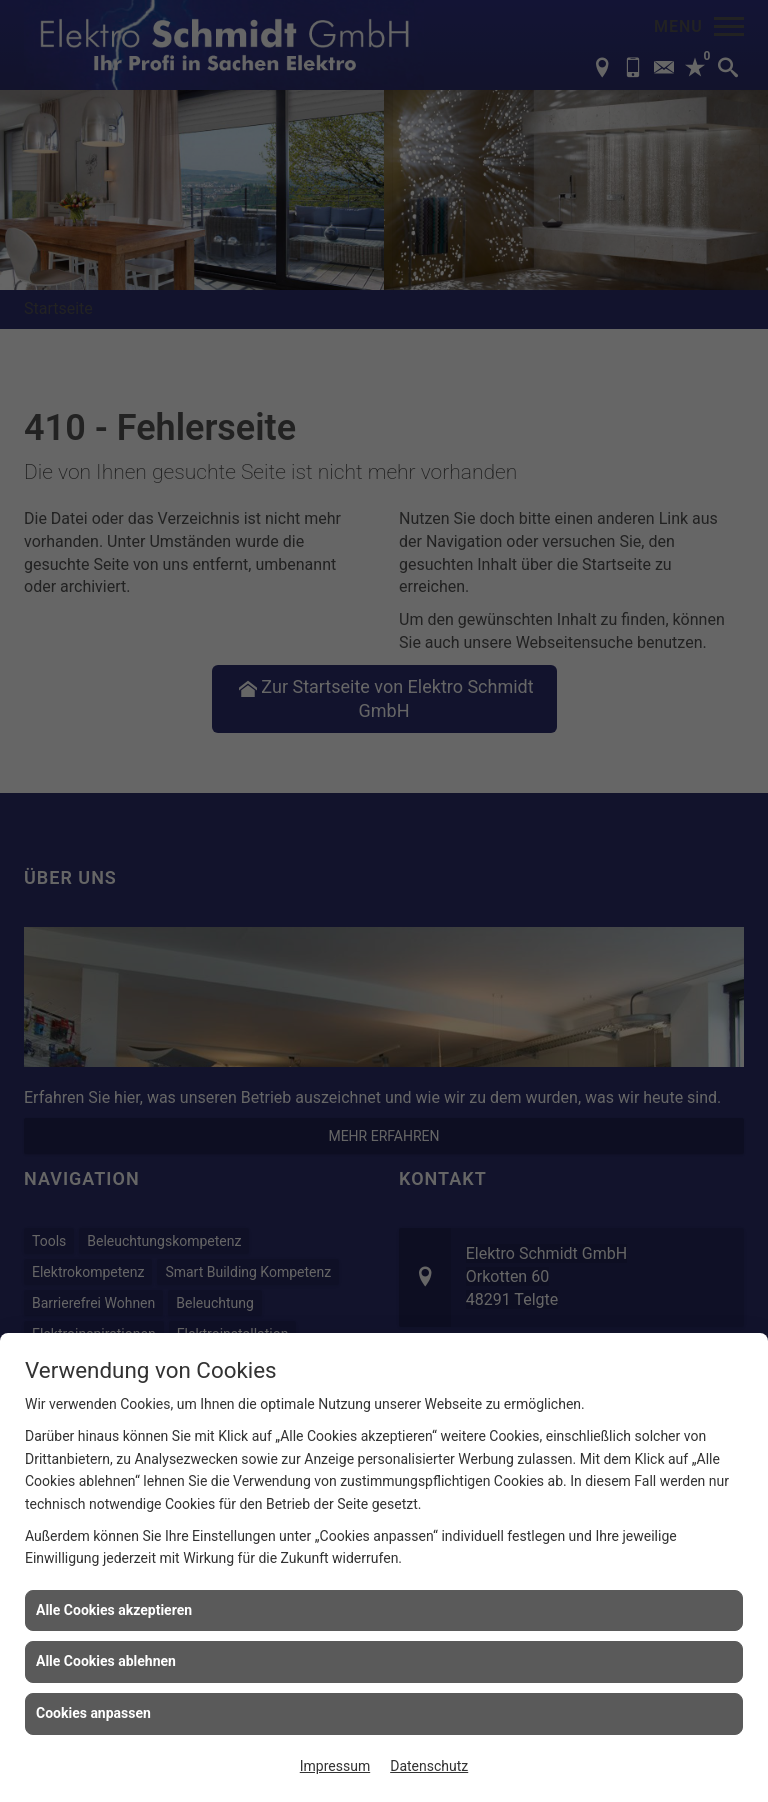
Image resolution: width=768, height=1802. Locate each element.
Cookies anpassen (93, 1713)
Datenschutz (429, 1766)
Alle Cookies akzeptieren (114, 1610)
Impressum (335, 1766)
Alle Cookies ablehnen (106, 1661)
